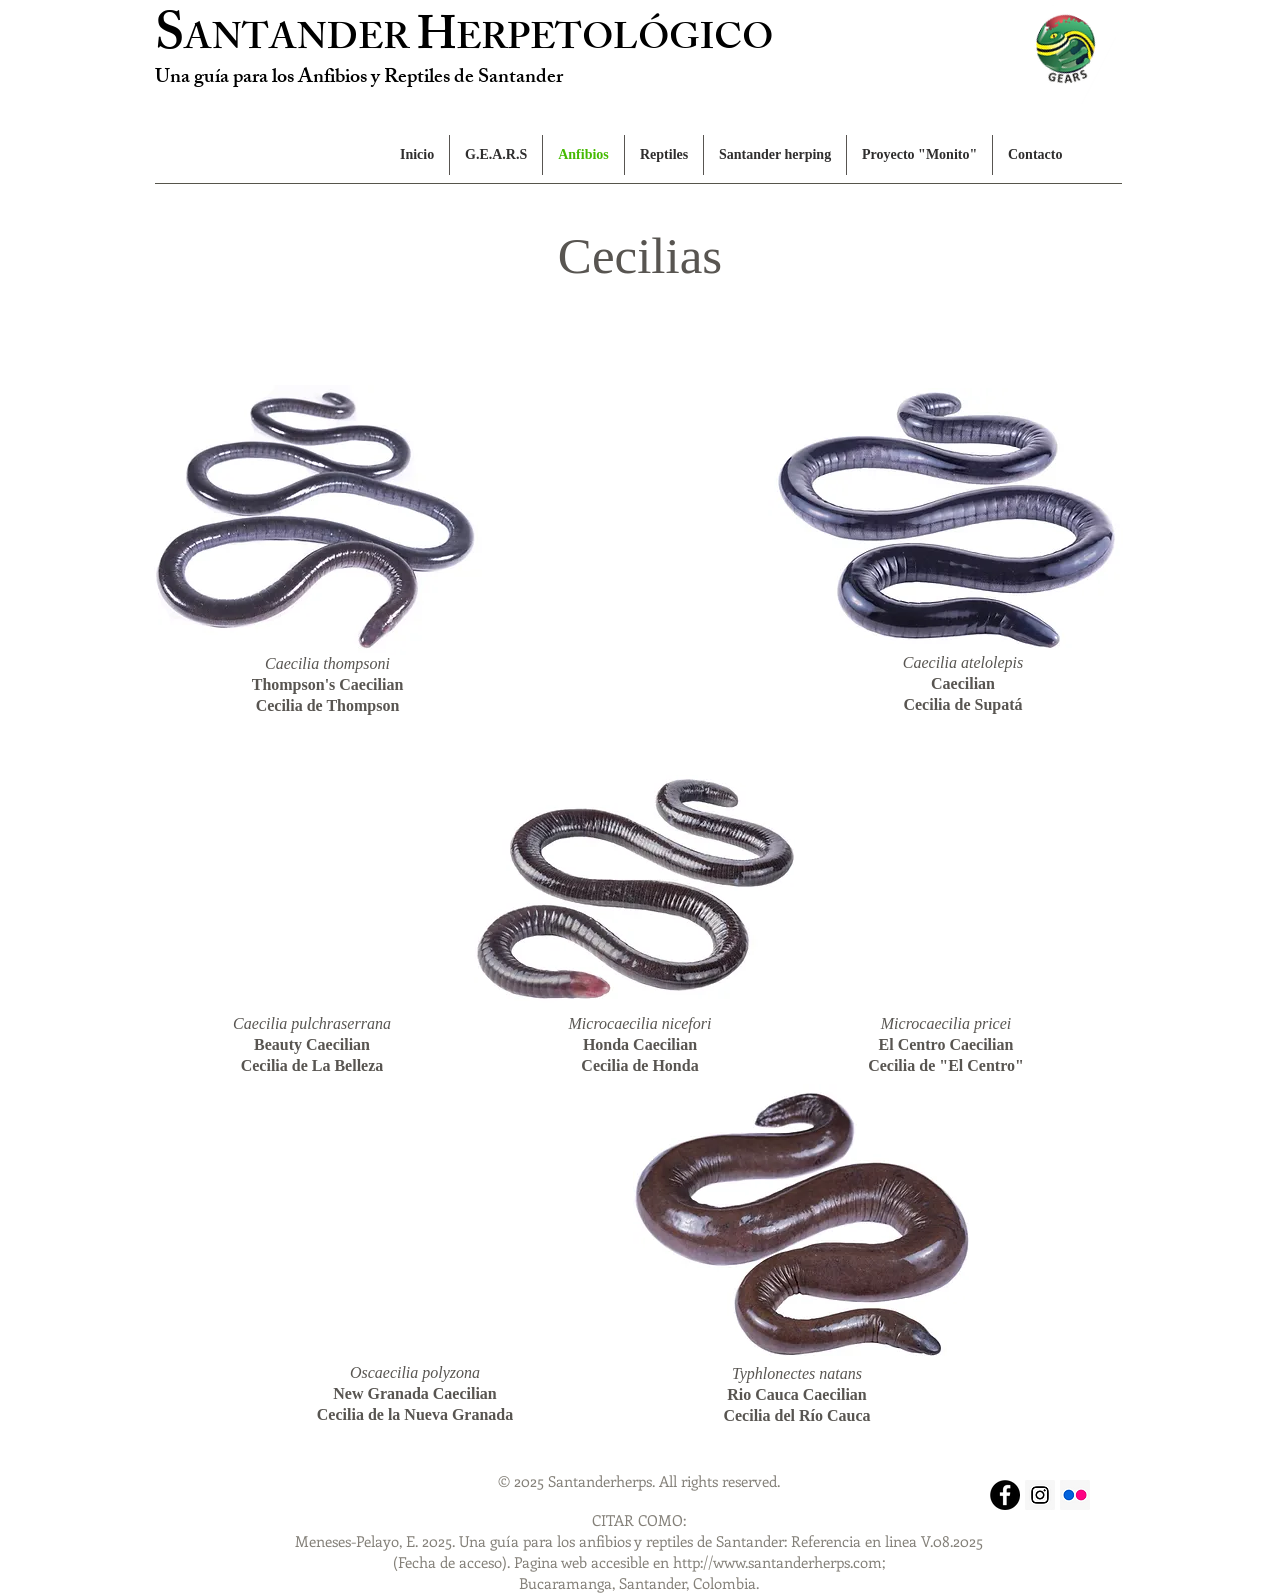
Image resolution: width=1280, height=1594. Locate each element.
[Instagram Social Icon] (1040, 1495)
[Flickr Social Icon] (1075, 1495)
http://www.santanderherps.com (777, 1562)
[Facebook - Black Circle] (1005, 1495)
